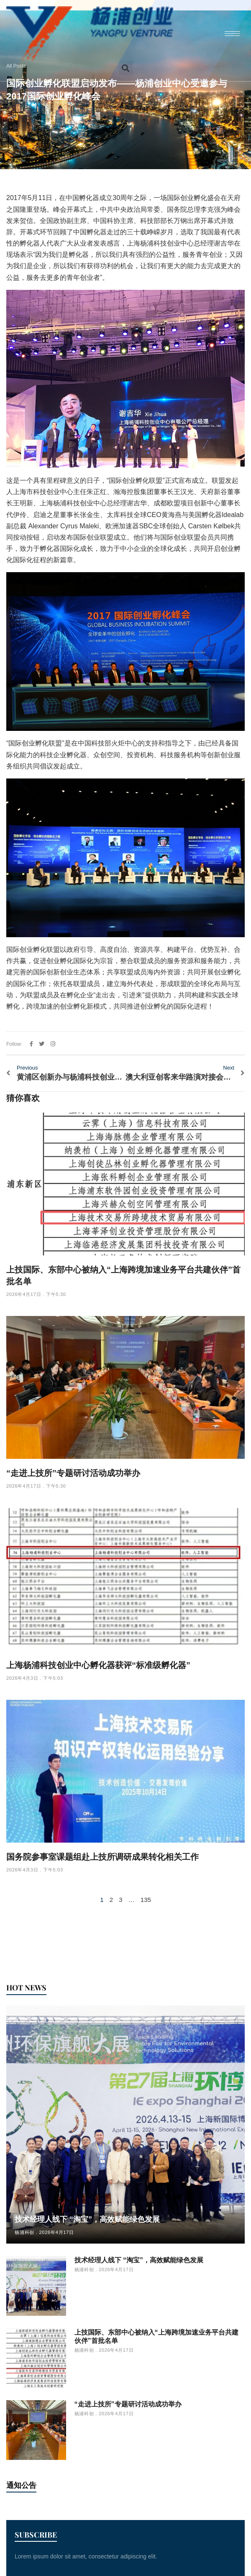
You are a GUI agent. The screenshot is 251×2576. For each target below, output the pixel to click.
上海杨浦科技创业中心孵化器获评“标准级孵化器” (98, 1665)
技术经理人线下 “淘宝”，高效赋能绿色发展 (87, 2219)
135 (146, 1899)
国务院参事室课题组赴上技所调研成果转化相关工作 (102, 1856)
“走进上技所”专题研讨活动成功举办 (73, 1473)
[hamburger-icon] (232, 33)
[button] (126, 68)
